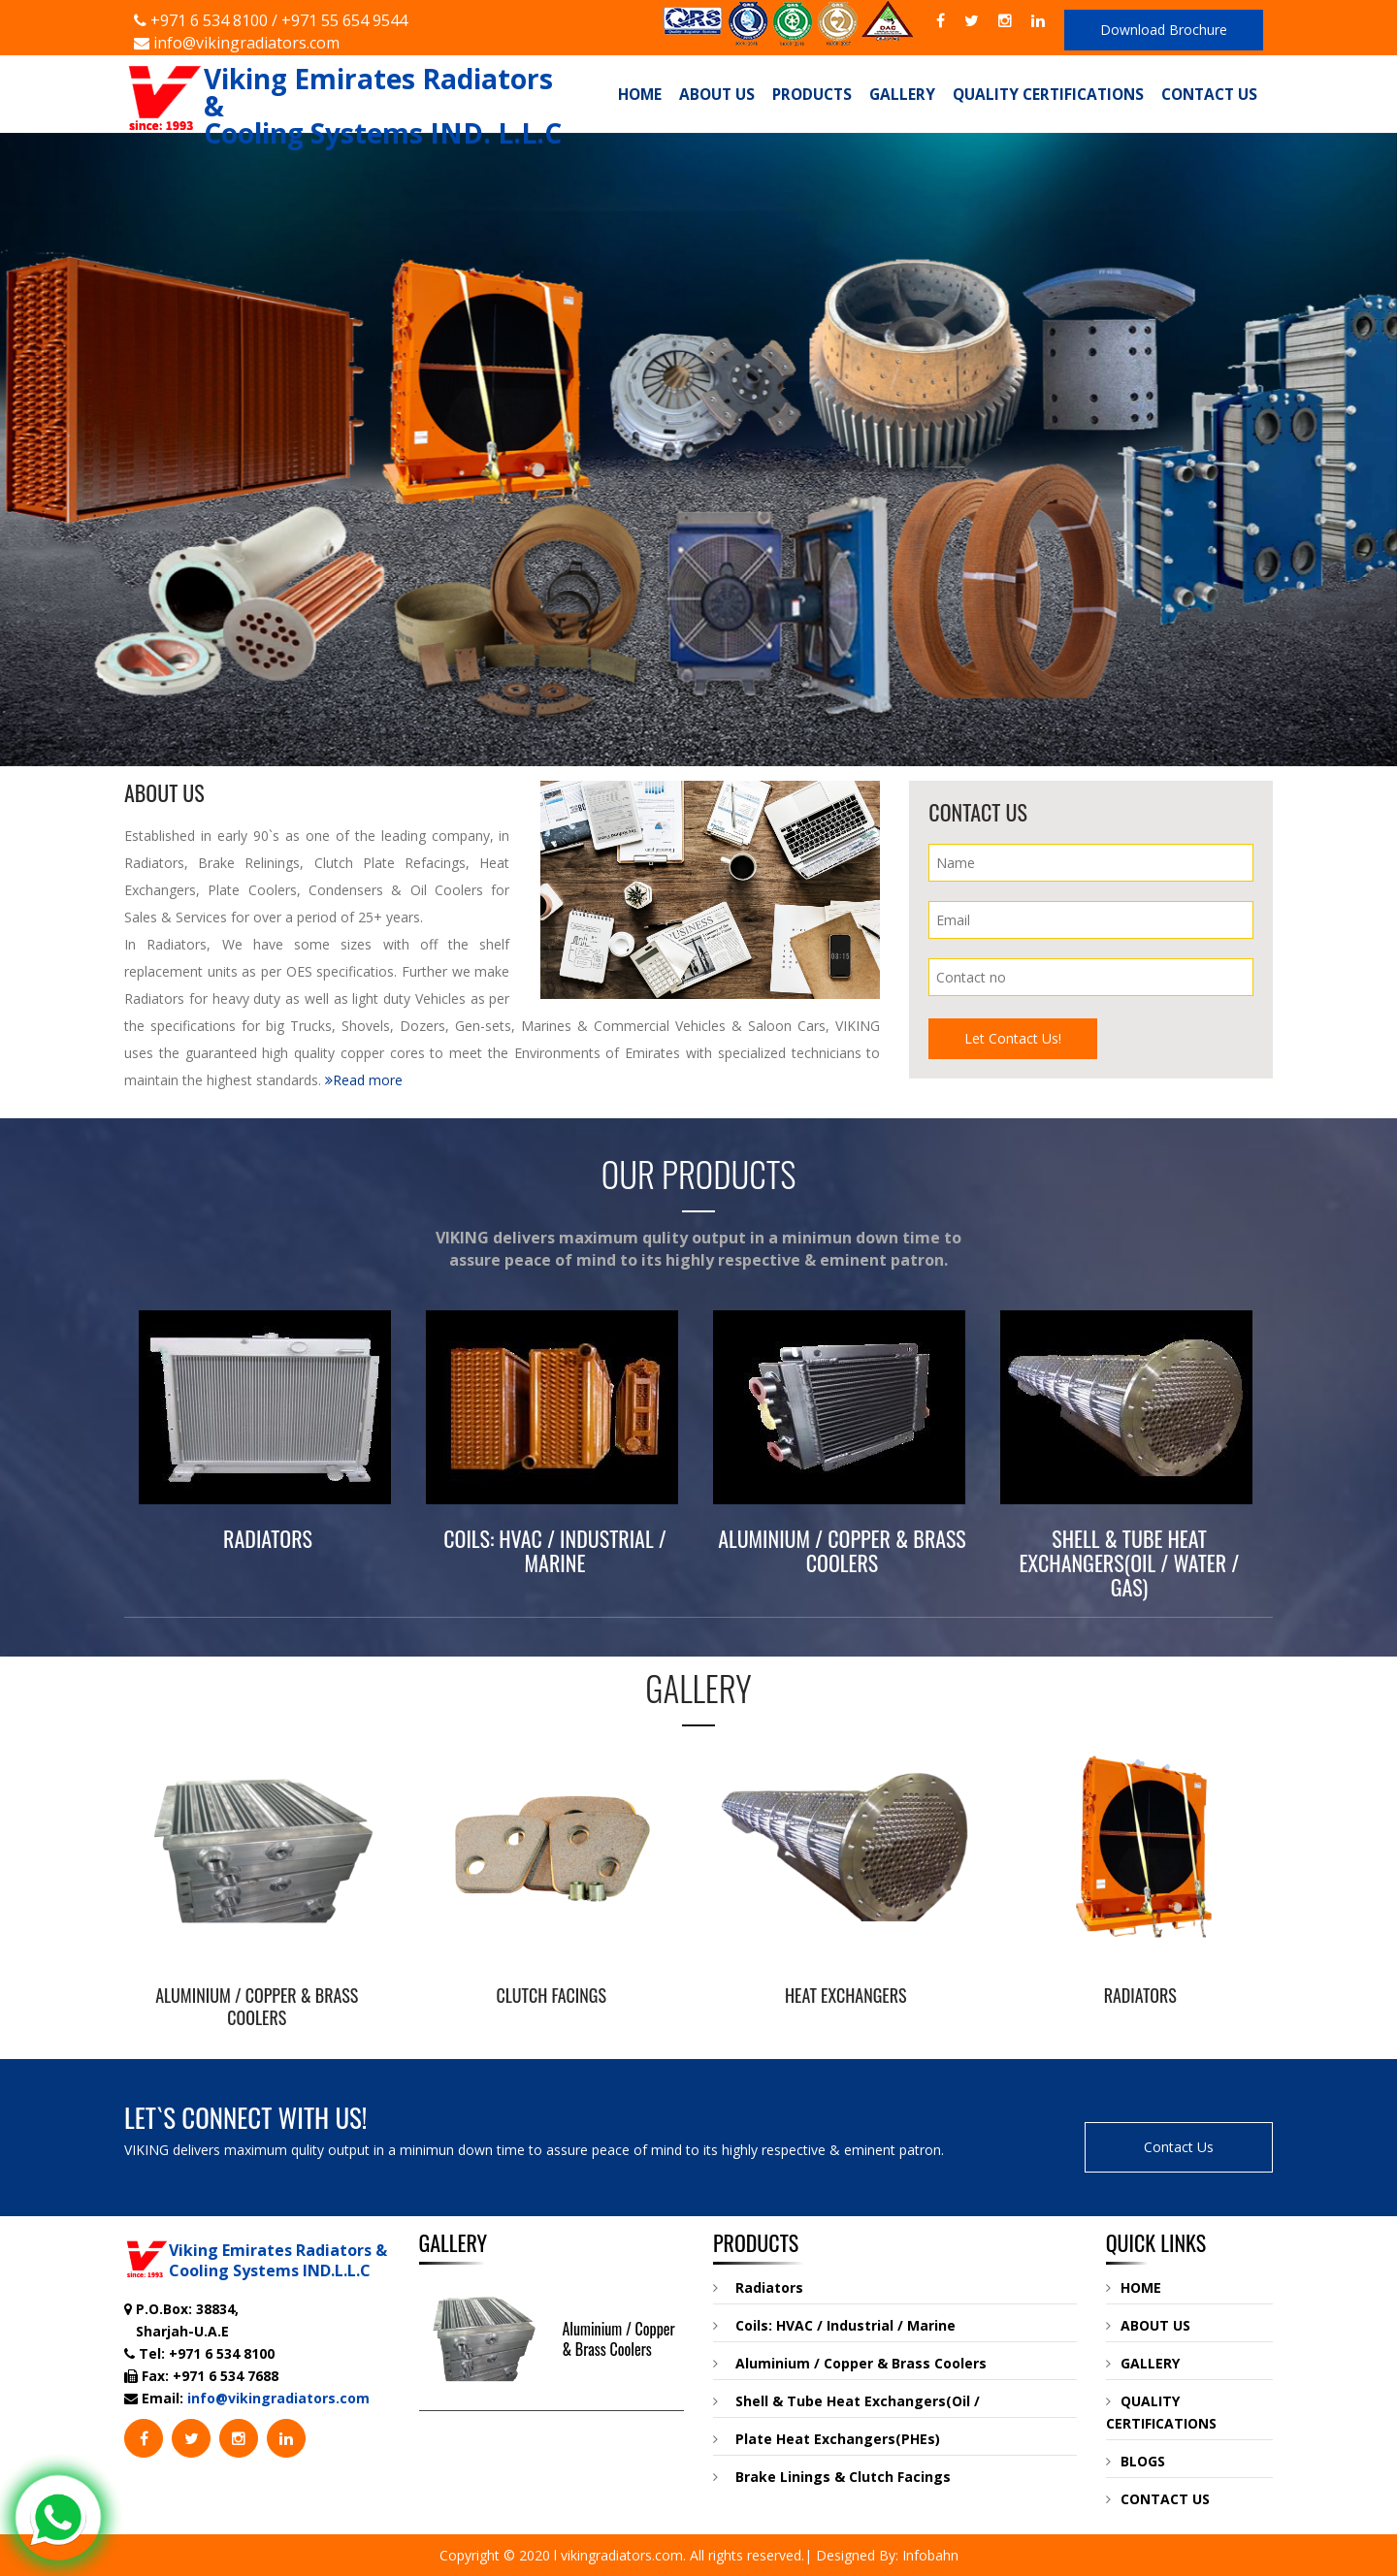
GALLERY (1143, 2363)
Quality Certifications (1048, 94)
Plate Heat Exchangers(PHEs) (826, 2439)
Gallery (902, 94)
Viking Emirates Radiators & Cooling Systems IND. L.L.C (343, 82)
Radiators (758, 2287)
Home (640, 94)
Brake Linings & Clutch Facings (832, 2476)
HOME (1133, 2287)
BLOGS (1135, 2461)
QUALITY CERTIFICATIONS (1161, 2412)
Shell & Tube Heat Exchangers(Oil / (846, 2401)
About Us (717, 94)
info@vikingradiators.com (237, 42)
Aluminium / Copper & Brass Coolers (619, 2339)
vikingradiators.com (622, 2555)
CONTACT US (1158, 2499)
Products (812, 94)
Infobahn (930, 2555)
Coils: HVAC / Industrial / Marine (834, 2325)
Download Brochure (1163, 29)
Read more (364, 1080)
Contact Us (1209, 94)
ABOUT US (1148, 2325)
